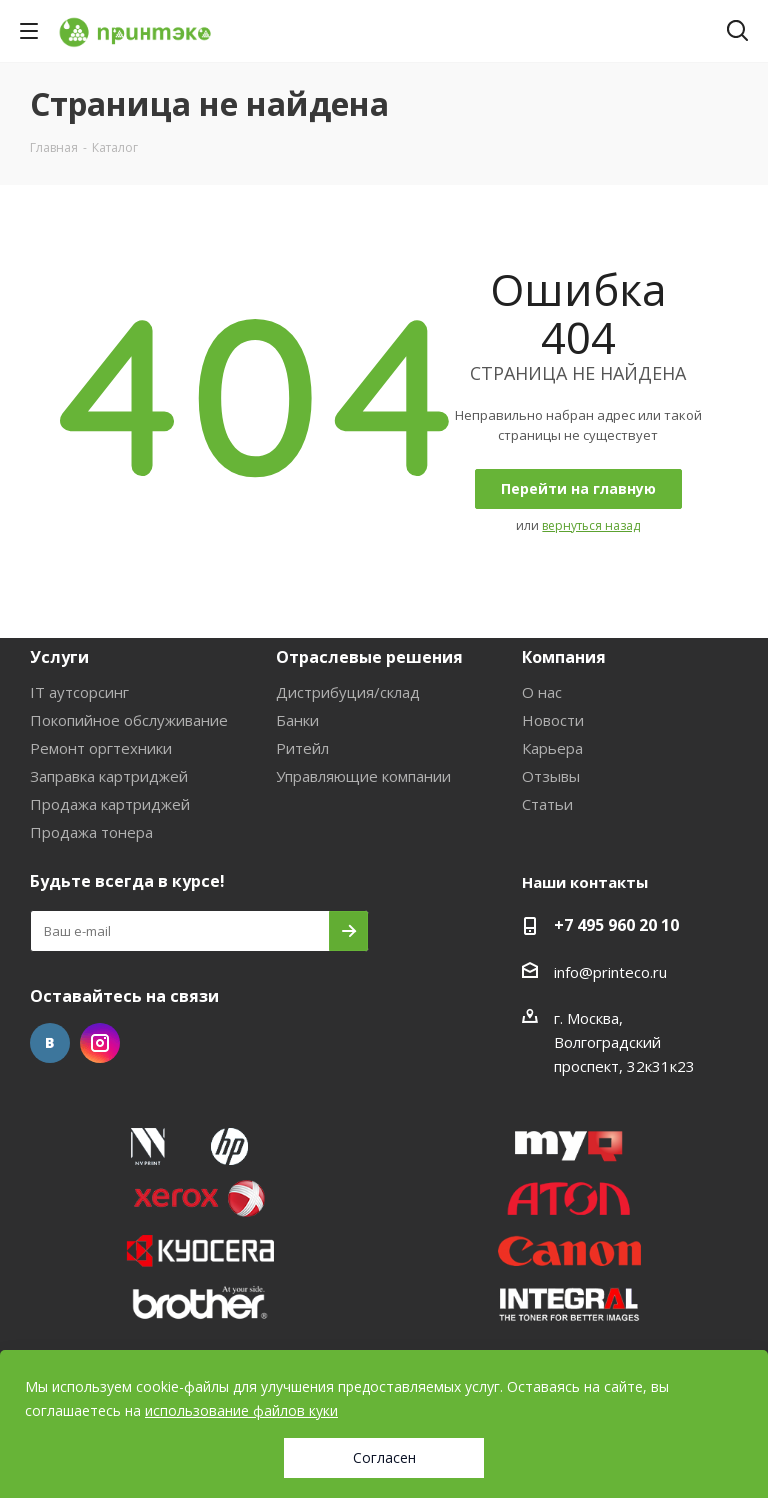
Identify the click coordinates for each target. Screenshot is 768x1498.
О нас (542, 692)
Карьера (552, 748)
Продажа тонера (91, 832)
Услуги (59, 657)
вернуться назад (591, 525)
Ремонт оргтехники (101, 748)
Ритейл (302, 748)
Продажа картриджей (110, 804)
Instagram (100, 1043)
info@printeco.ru (610, 972)
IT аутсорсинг (79, 692)
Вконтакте (50, 1043)
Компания (564, 657)
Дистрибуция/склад (348, 692)
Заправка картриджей (109, 776)
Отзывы (551, 776)
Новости (553, 720)
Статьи (547, 804)
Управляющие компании (363, 776)
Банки (297, 720)
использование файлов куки (241, 1410)
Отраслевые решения (369, 657)
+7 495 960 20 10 (616, 925)
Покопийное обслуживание (129, 720)
